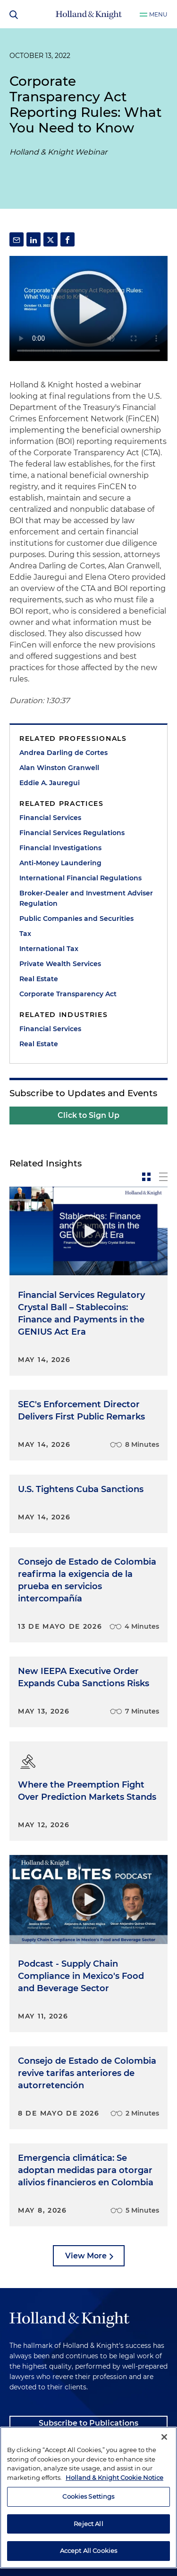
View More (86, 2255)
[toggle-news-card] (146, 1177)
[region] (88, 2497)
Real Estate (38, 979)
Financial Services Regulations (72, 833)
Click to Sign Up (88, 1115)
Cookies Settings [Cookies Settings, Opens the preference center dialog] (88, 2496)
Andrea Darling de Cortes (63, 752)
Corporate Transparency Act (68, 994)
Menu (158, 14)
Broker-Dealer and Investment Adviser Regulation (86, 898)
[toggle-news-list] (163, 1177)
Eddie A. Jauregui (49, 783)
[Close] (164, 2437)
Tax (25, 933)
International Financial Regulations (80, 878)
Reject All (88, 2523)
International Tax (48, 948)
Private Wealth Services (60, 964)
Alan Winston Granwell (59, 767)
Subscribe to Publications (88, 2423)
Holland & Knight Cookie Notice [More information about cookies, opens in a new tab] (114, 2477)
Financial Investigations (60, 848)
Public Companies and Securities (76, 918)
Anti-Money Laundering (60, 863)
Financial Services (50, 817)
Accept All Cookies (88, 2550)
